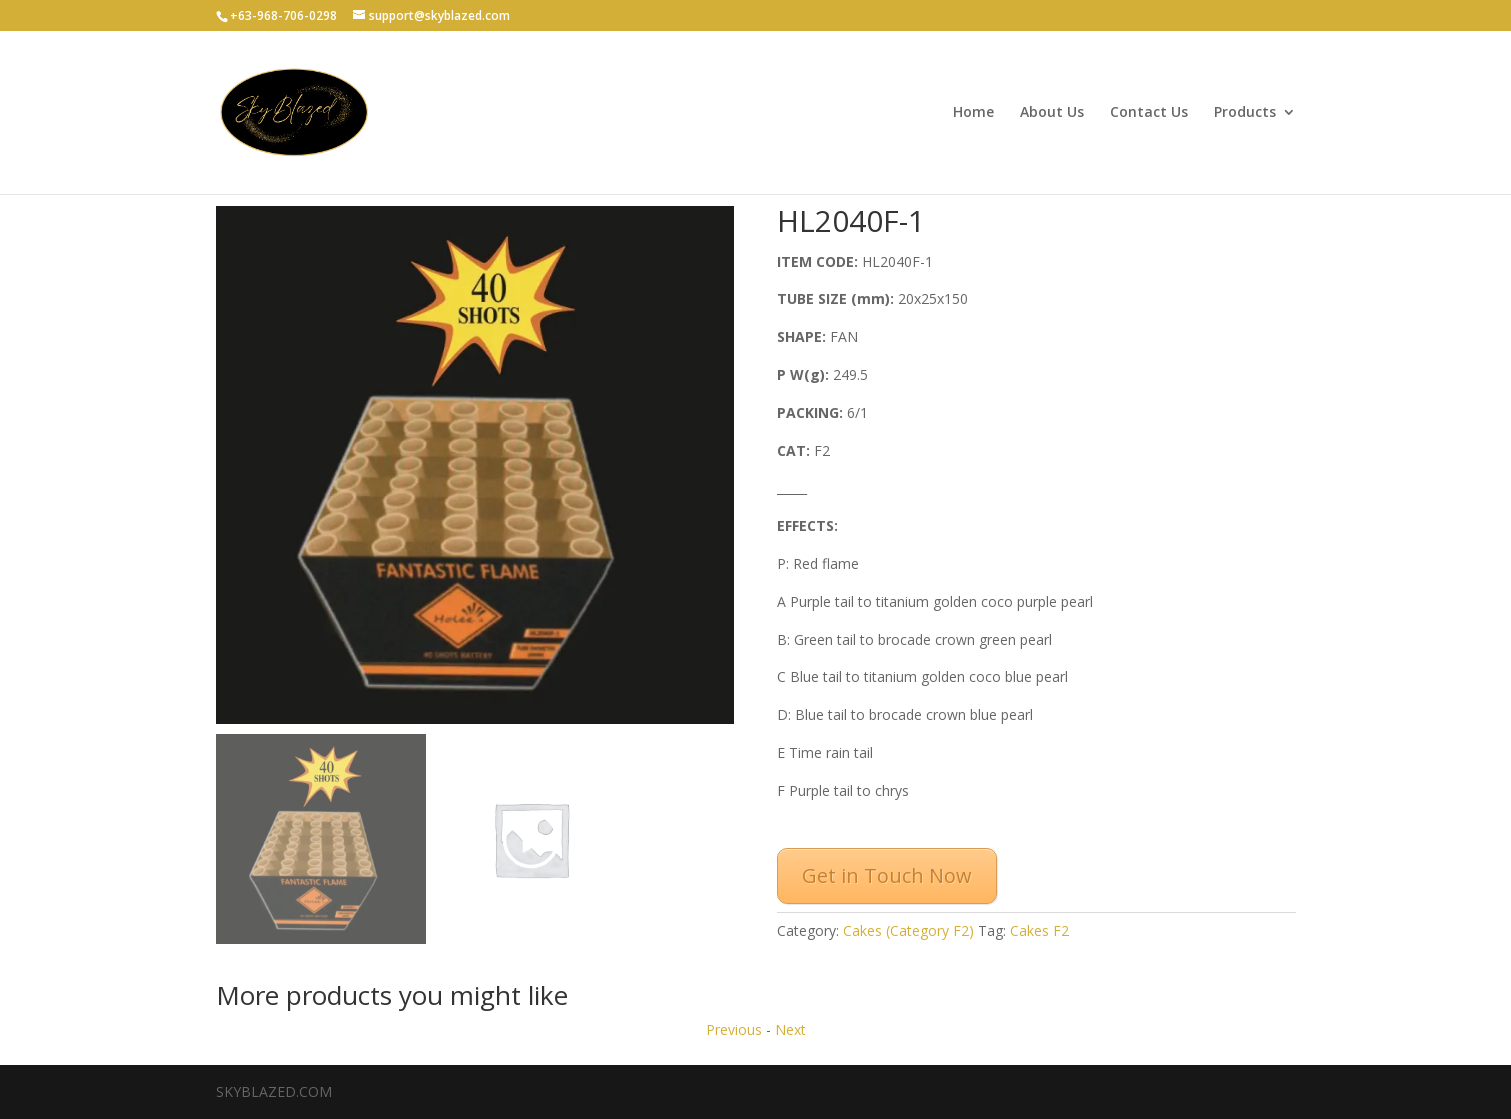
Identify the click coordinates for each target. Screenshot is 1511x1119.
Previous (734, 1029)
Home (973, 113)
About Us (1052, 113)
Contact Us (1149, 113)
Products (1245, 113)
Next (790, 1029)
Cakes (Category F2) (908, 930)
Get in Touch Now (887, 875)
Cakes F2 (1039, 930)
